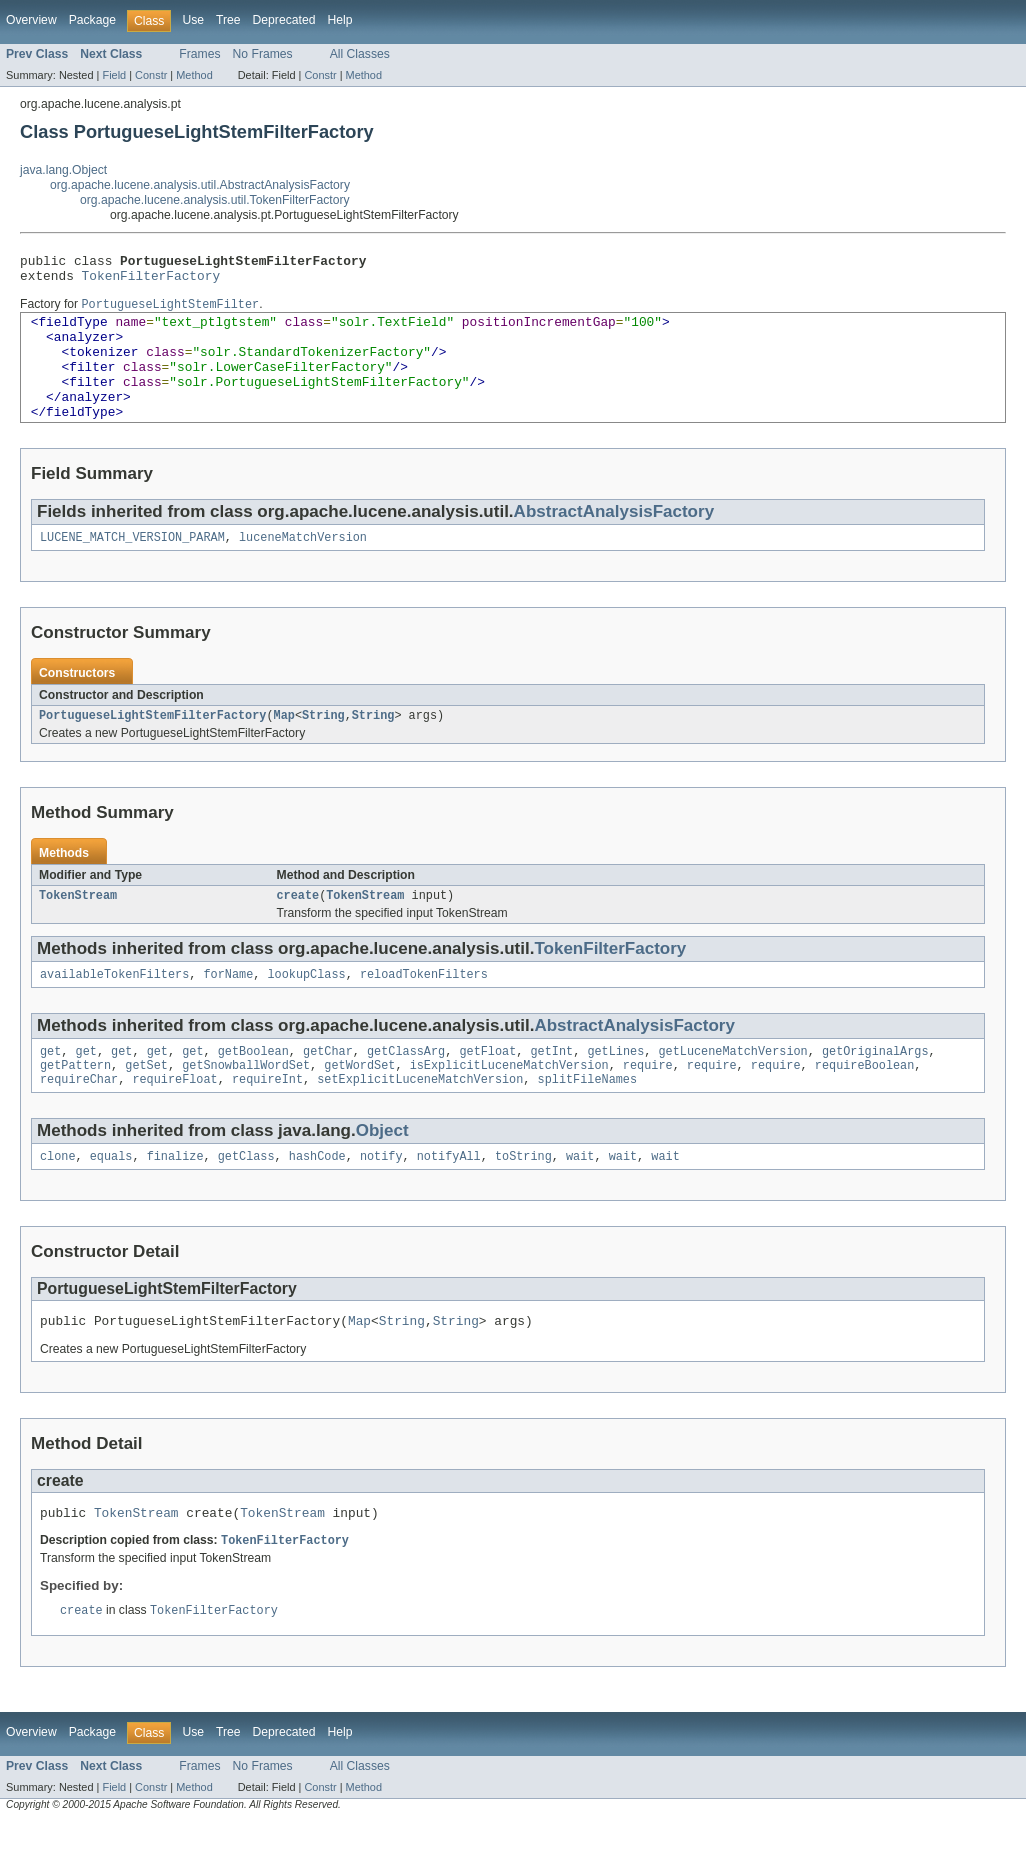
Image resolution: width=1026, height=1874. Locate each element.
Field (114, 75)
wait (580, 1200)
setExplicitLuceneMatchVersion (420, 1121)
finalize (175, 1200)
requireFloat (174, 1121)
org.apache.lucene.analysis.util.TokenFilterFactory (215, 200)
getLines (615, 1089)
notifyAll (449, 1200)
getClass (246, 1200)
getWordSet (359, 1105)
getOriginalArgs (875, 1089)
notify (381, 1200)
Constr (151, 75)
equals (111, 1200)
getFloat (487, 1089)
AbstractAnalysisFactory (614, 539)
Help (339, 20)
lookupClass (306, 1010)
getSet (146, 1105)
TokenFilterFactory (151, 281)
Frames (199, 54)
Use (193, 20)
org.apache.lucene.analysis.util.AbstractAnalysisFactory (200, 185)
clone (58, 1200)
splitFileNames (587, 1121)
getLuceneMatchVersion (732, 1089)
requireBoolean (865, 1105)
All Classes (360, 54)
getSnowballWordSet (246, 1105)
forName (228, 1010)
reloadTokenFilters (424, 1010)
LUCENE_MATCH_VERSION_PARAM (132, 567)
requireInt (267, 1121)
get (50, 1089)
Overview (31, 20)
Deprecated (284, 20)
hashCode (317, 1200)
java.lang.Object (63, 170)
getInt (551, 1089)
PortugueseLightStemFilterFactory (152, 747)
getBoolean (253, 1089)
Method (194, 75)
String (323, 747)
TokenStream (78, 929)
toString (523, 1200)
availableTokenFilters (114, 1010)
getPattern (75, 1105)
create (298, 929)
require (648, 1105)
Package (92, 20)
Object (382, 1172)
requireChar (79, 1121)
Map (284, 747)
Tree (228, 20)
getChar (328, 1089)
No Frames (263, 54)
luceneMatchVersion (303, 567)
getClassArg (406, 1089)
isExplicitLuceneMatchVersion (509, 1105)
